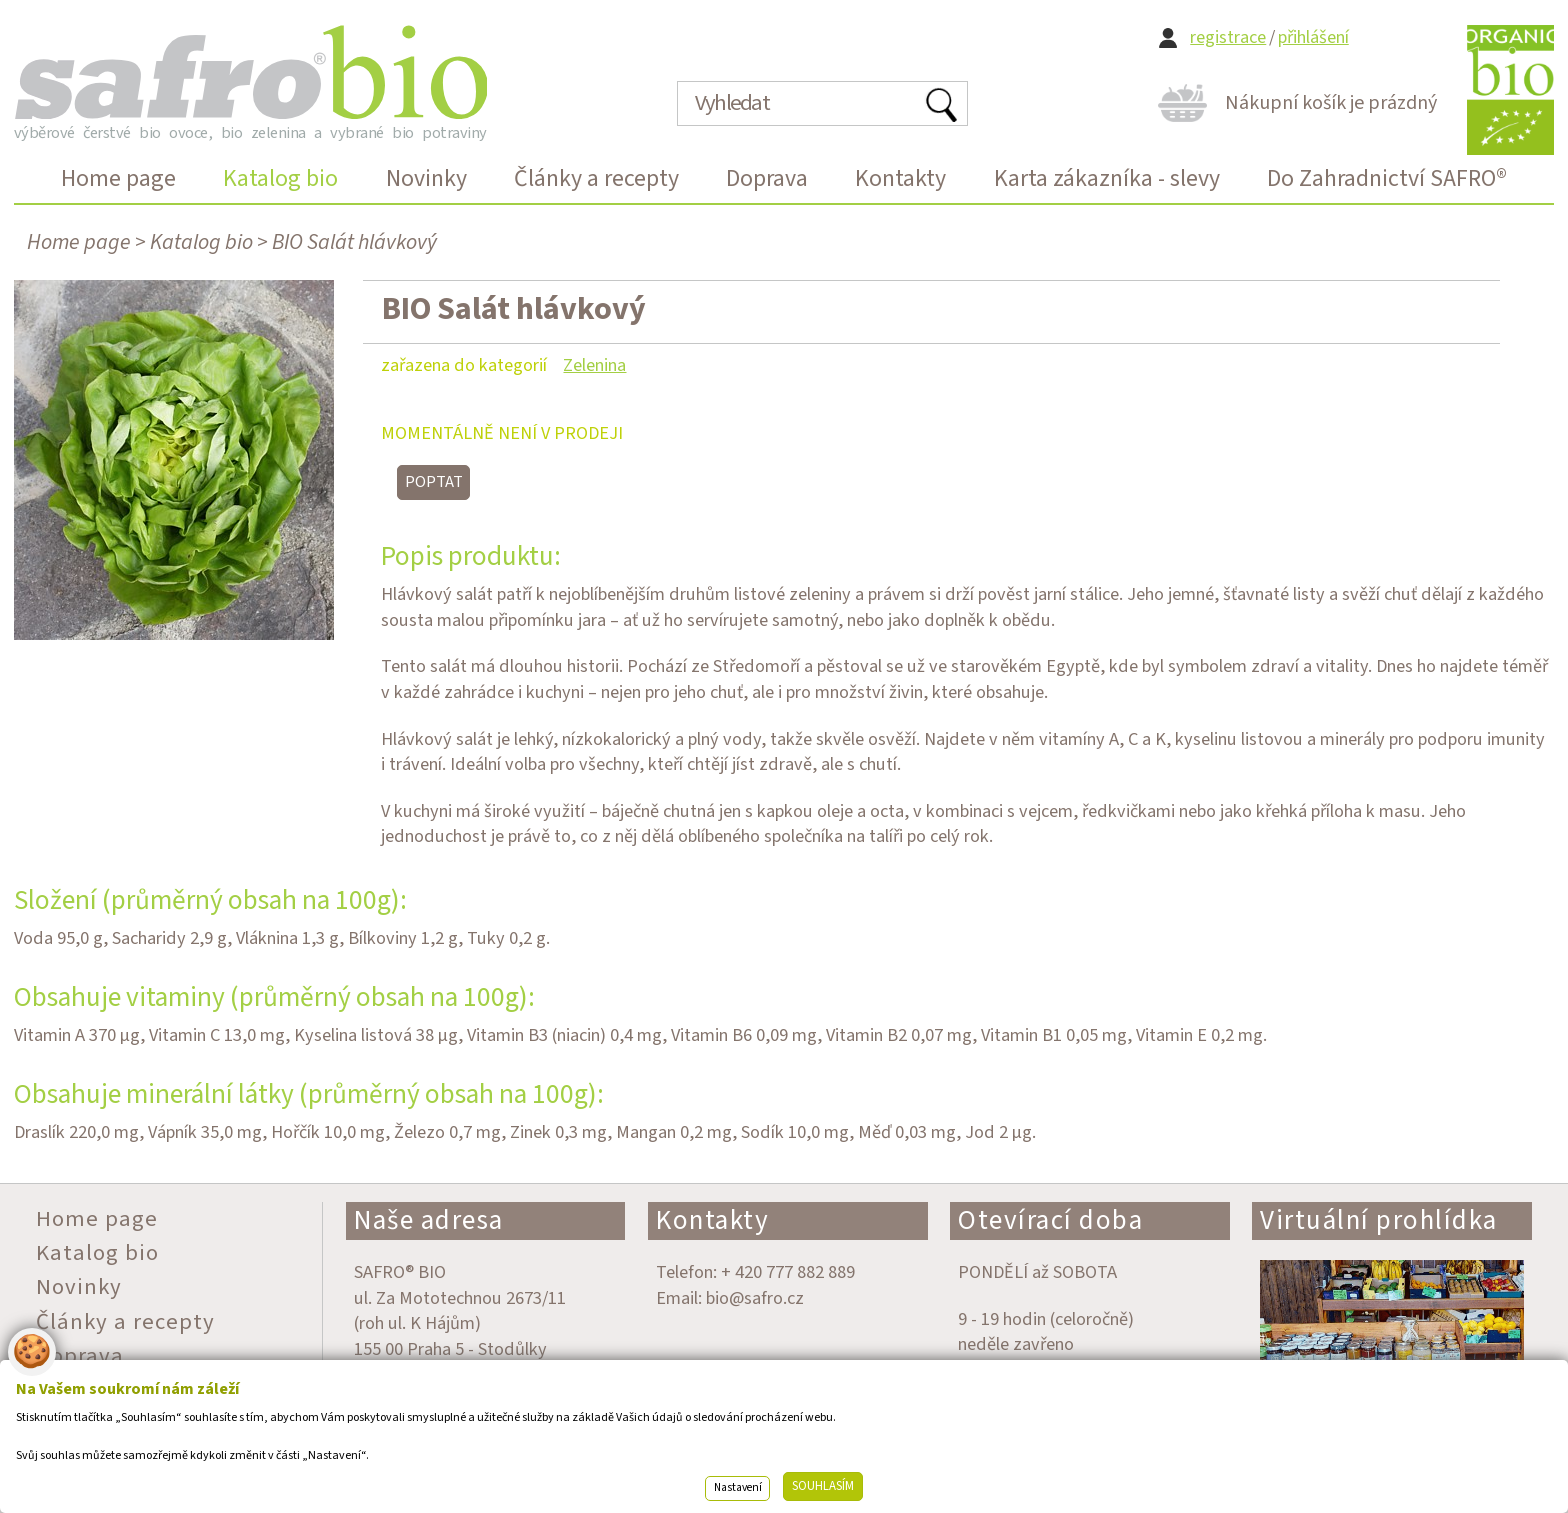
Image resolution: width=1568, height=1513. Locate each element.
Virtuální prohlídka (1379, 1220)
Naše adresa (429, 1220)
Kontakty (712, 1220)
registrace (1228, 37)
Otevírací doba (1050, 1220)
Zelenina (594, 365)
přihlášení (1313, 37)
